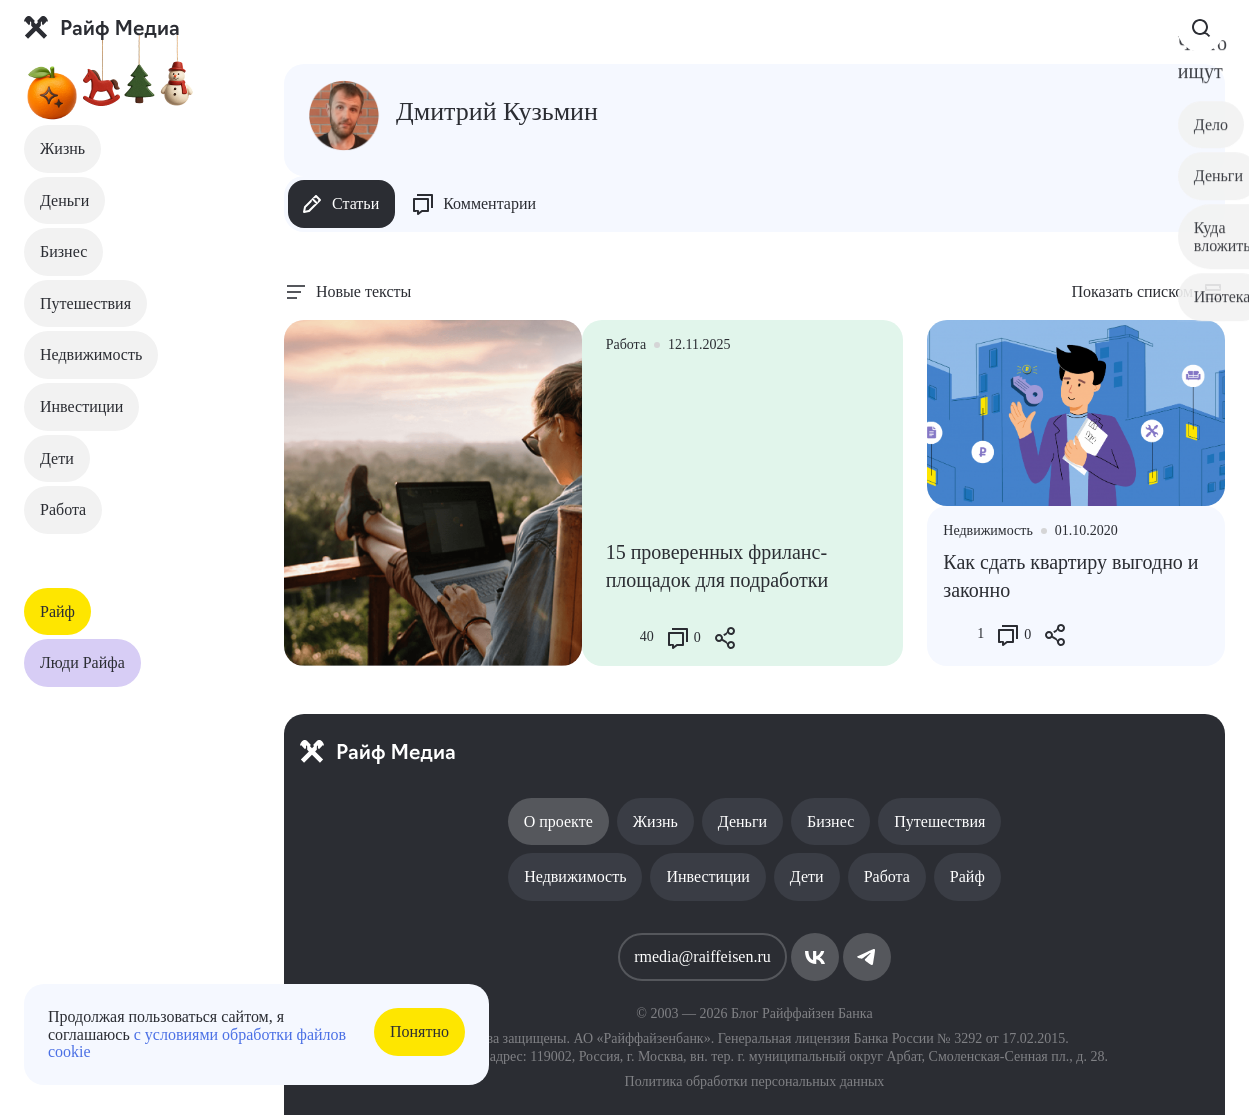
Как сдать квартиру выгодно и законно (1070, 576)
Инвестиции (81, 406)
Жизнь (62, 148)
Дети (57, 458)
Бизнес (63, 251)
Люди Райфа (82, 662)
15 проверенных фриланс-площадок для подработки (717, 566)
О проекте (558, 821)
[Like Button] (621, 638)
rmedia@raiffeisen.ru (702, 956)
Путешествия (85, 303)
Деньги (64, 200)
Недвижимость (91, 354)
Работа (63, 509)
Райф (57, 611)
